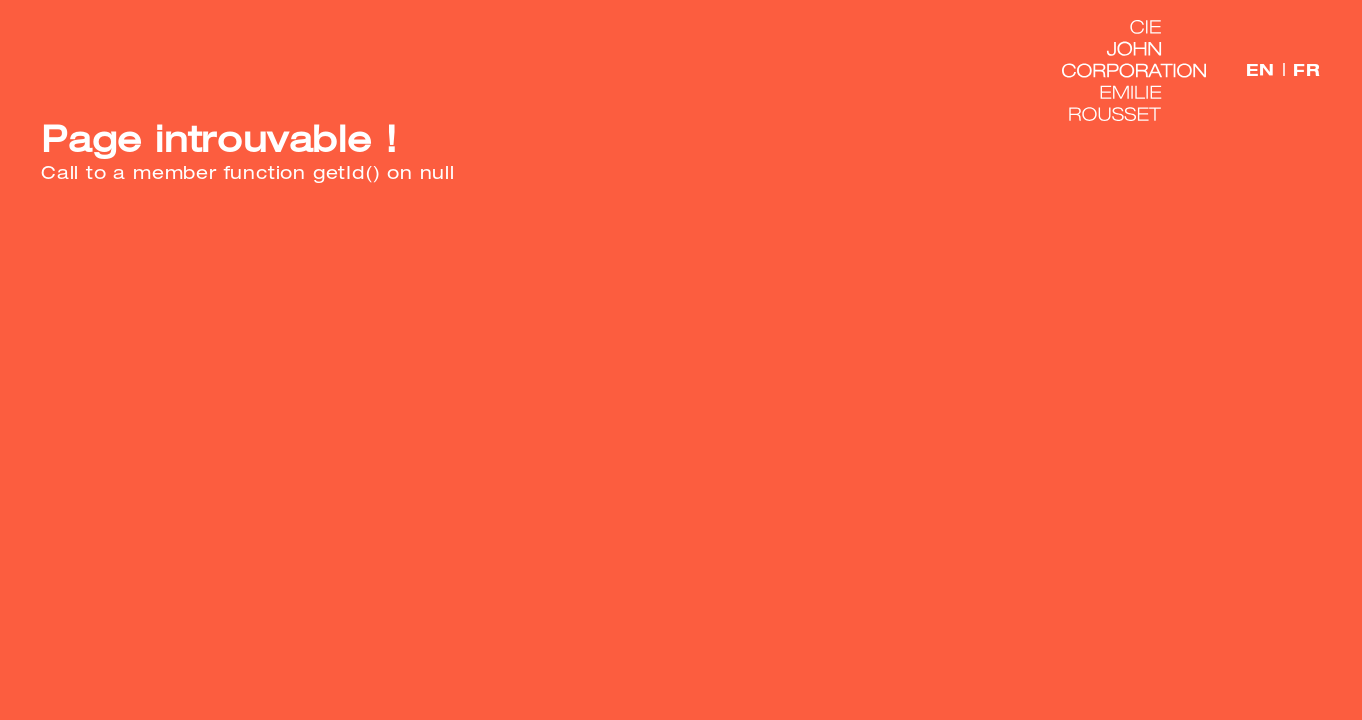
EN (1260, 69)
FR (1307, 69)
